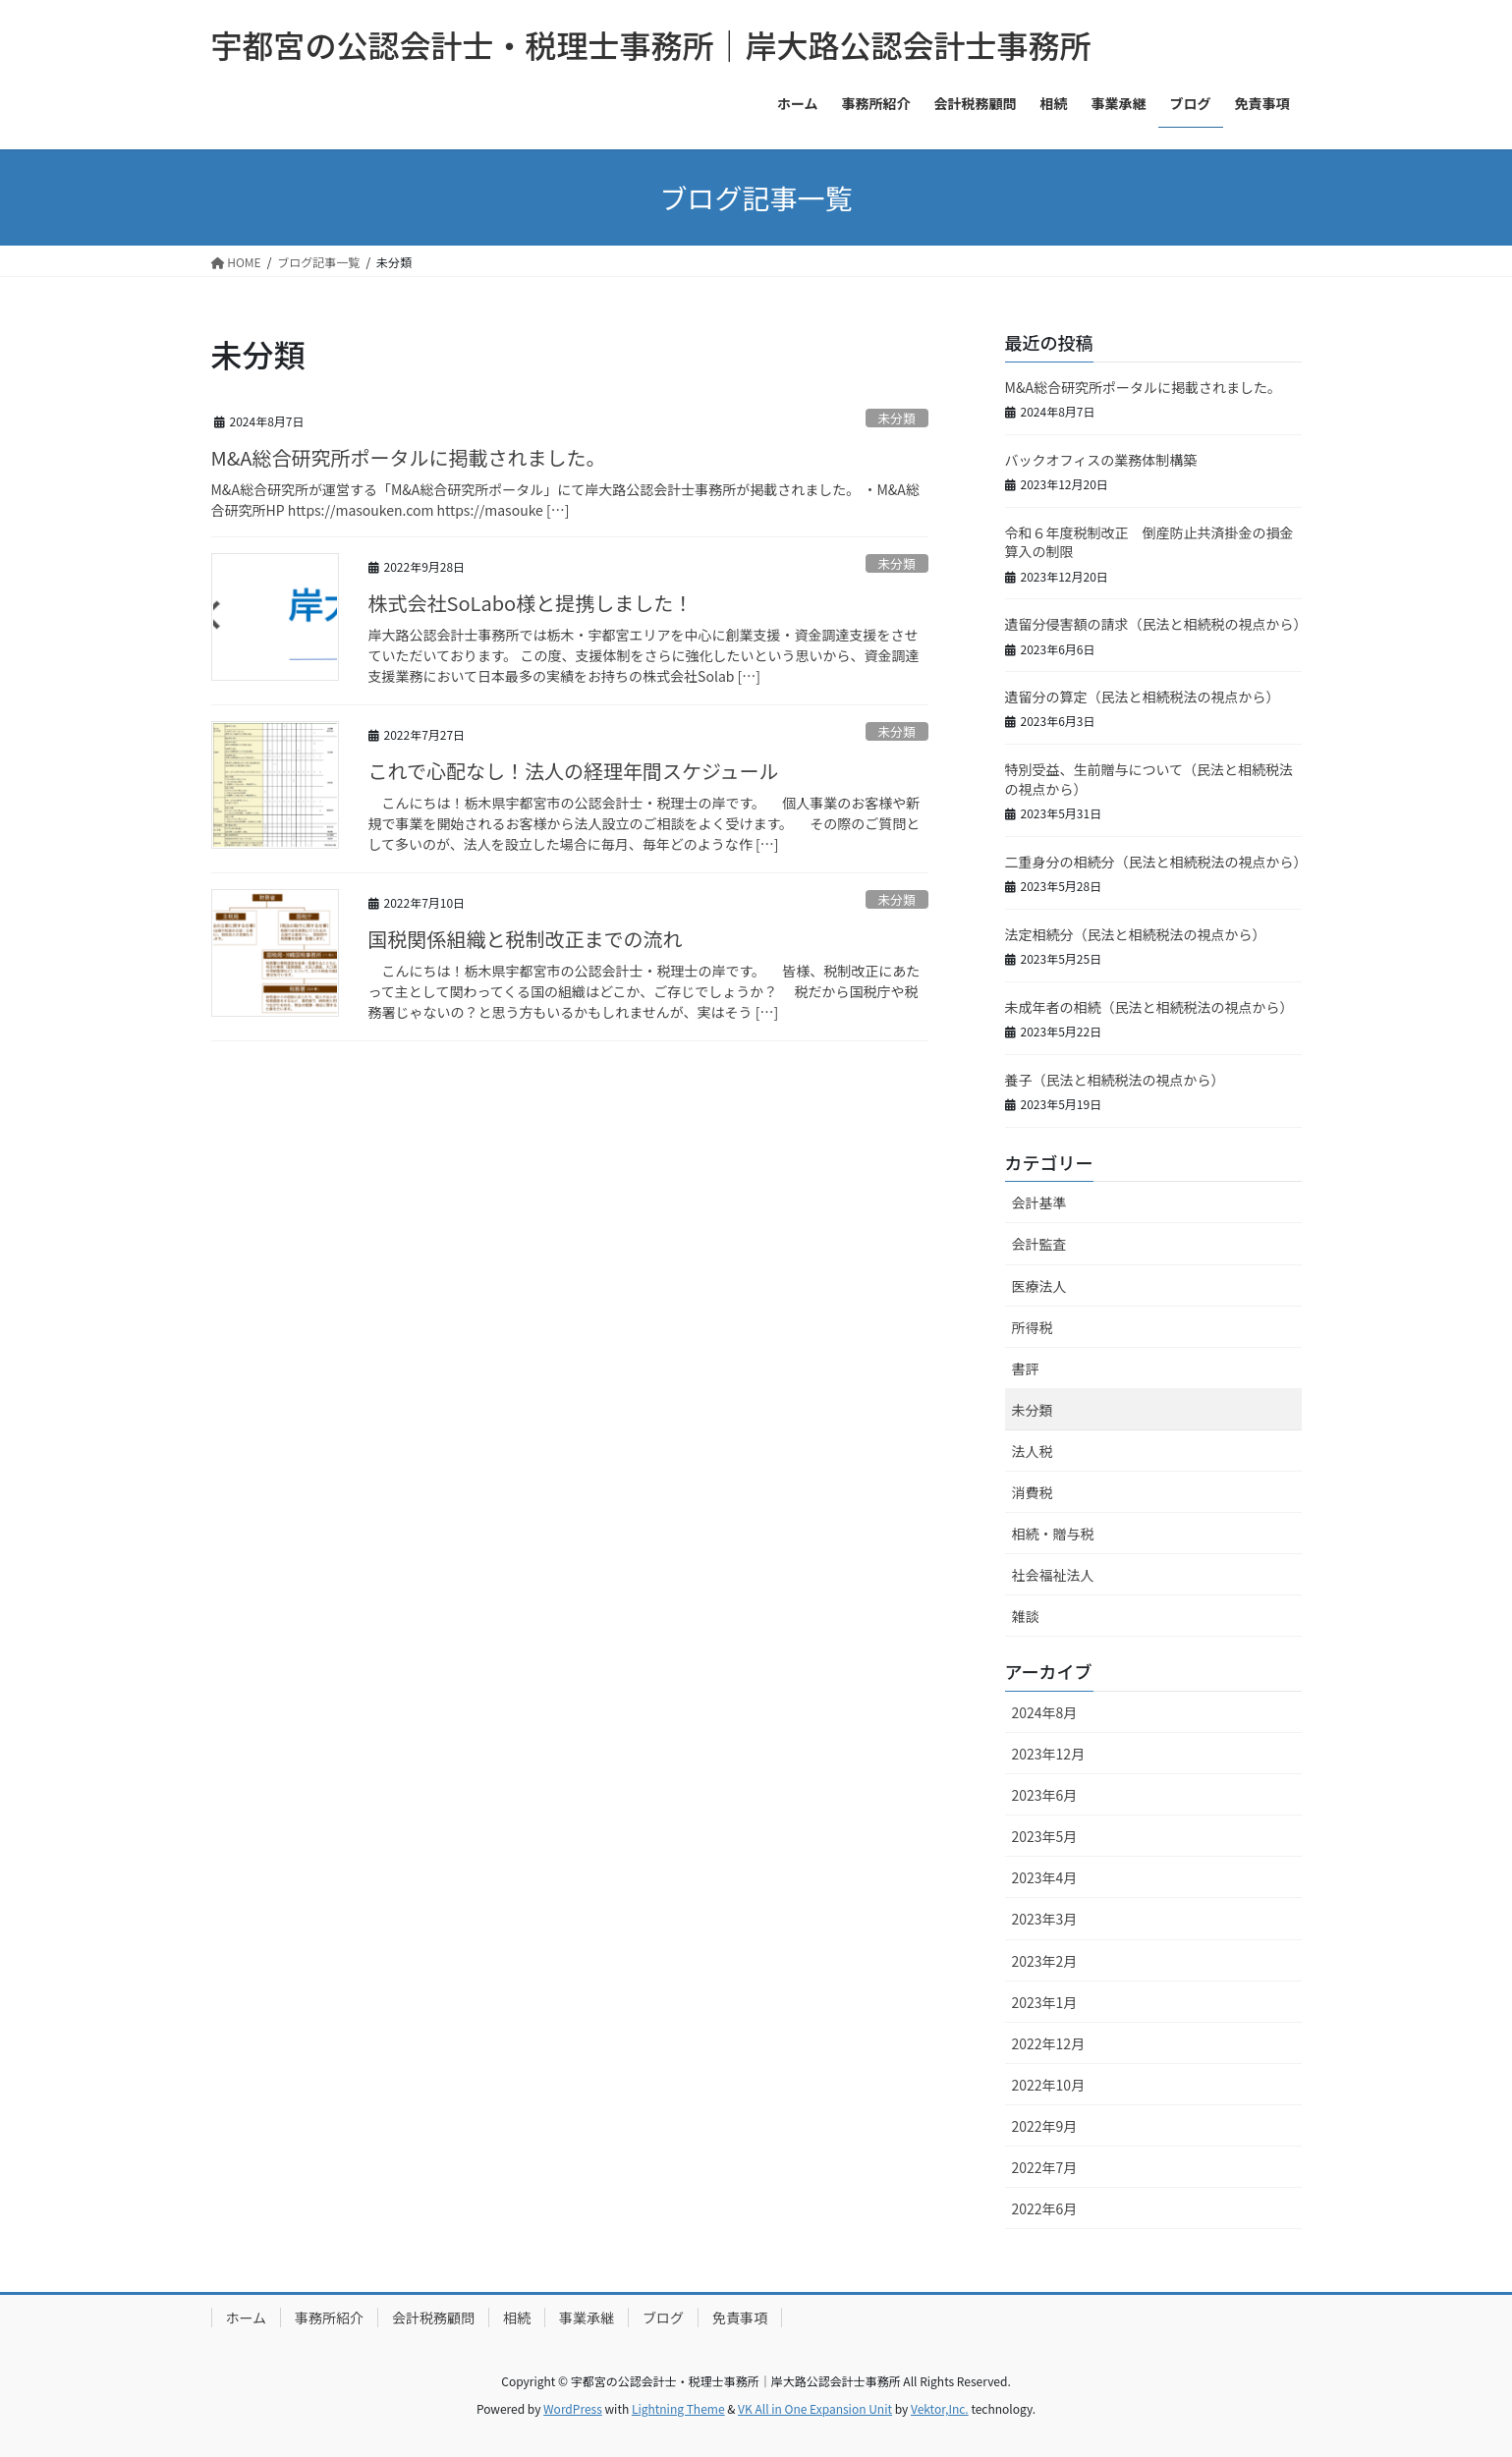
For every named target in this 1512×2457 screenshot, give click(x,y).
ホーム (246, 2317)
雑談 (1025, 1616)
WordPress (572, 2408)
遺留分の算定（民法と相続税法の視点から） (1142, 696)
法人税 (1032, 1451)
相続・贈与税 (1053, 1533)
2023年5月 (1045, 1836)
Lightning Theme (678, 2408)
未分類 (896, 418)
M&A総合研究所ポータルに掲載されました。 (408, 457)
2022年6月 (1045, 2208)
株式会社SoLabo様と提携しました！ (531, 602)
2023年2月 (1045, 1961)
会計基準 (1039, 1202)
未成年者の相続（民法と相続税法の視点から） (1149, 1007)
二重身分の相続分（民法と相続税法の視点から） (1156, 861)
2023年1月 (1045, 2002)
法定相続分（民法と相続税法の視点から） (1135, 934)
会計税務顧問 (433, 2317)
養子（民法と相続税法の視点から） (1115, 1079)
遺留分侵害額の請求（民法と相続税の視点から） (1156, 624)
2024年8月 (1045, 1712)
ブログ (663, 2317)
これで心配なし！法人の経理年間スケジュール (573, 770)
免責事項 (739, 2317)
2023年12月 (1049, 1753)
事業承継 (586, 2317)
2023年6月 (1045, 1795)
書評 (1025, 1368)
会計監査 (1039, 1244)
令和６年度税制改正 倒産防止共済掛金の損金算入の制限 (1149, 542)
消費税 (1032, 1492)
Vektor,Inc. (940, 2408)
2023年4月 (1045, 1877)
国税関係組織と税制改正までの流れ (525, 938)
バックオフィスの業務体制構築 (1101, 460)
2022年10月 (1049, 2084)
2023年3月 (1045, 1918)
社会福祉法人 (1053, 1575)
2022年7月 (1045, 2167)
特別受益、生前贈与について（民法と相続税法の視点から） (1149, 779)
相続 (517, 2317)
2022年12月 (1049, 2043)
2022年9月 (1045, 2126)
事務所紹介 (329, 2317)
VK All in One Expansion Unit (815, 2408)
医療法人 (1039, 1286)
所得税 (1032, 1327)
